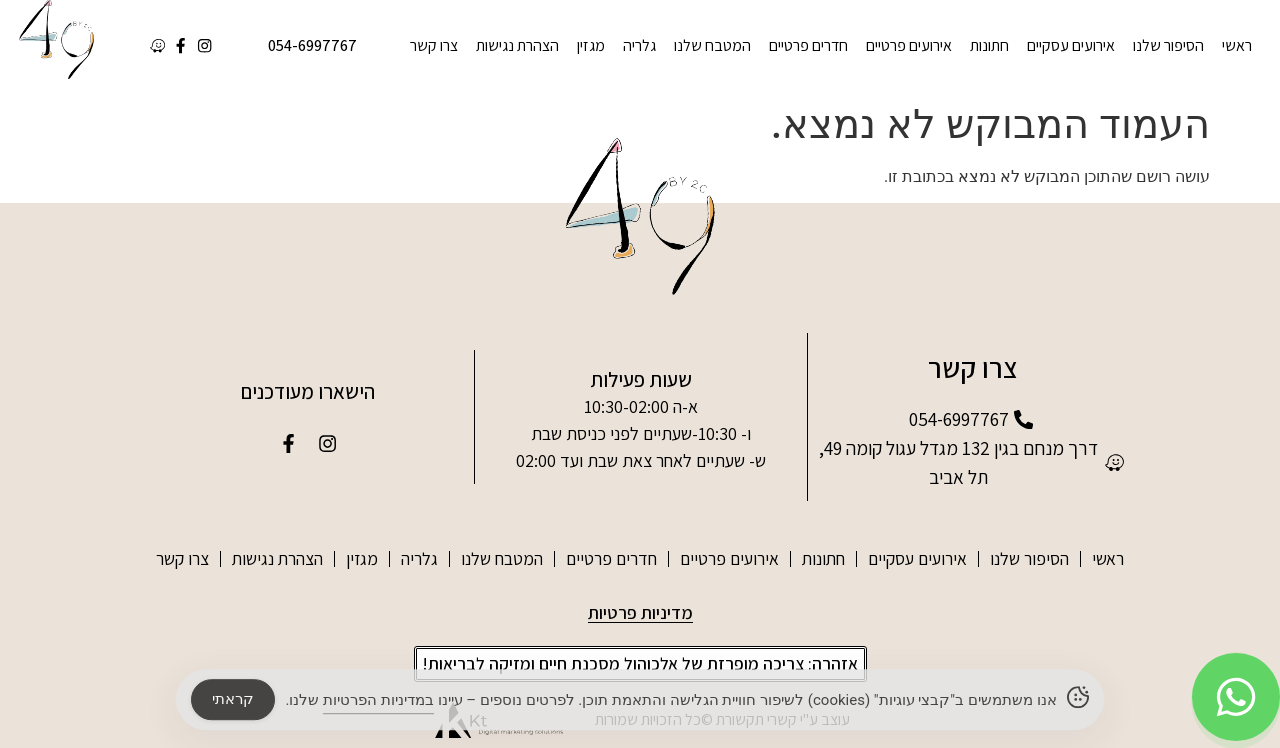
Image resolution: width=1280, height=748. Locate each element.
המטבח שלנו (712, 45)
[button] (640, 664)
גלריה (639, 45)
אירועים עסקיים (1071, 45)
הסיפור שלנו (1168, 45)
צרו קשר (434, 45)
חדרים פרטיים (808, 45)
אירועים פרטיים (909, 45)
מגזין (591, 45)
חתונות (989, 45)
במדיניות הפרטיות (378, 705)
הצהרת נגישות (517, 45)
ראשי (1237, 45)
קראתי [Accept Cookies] (233, 704)
